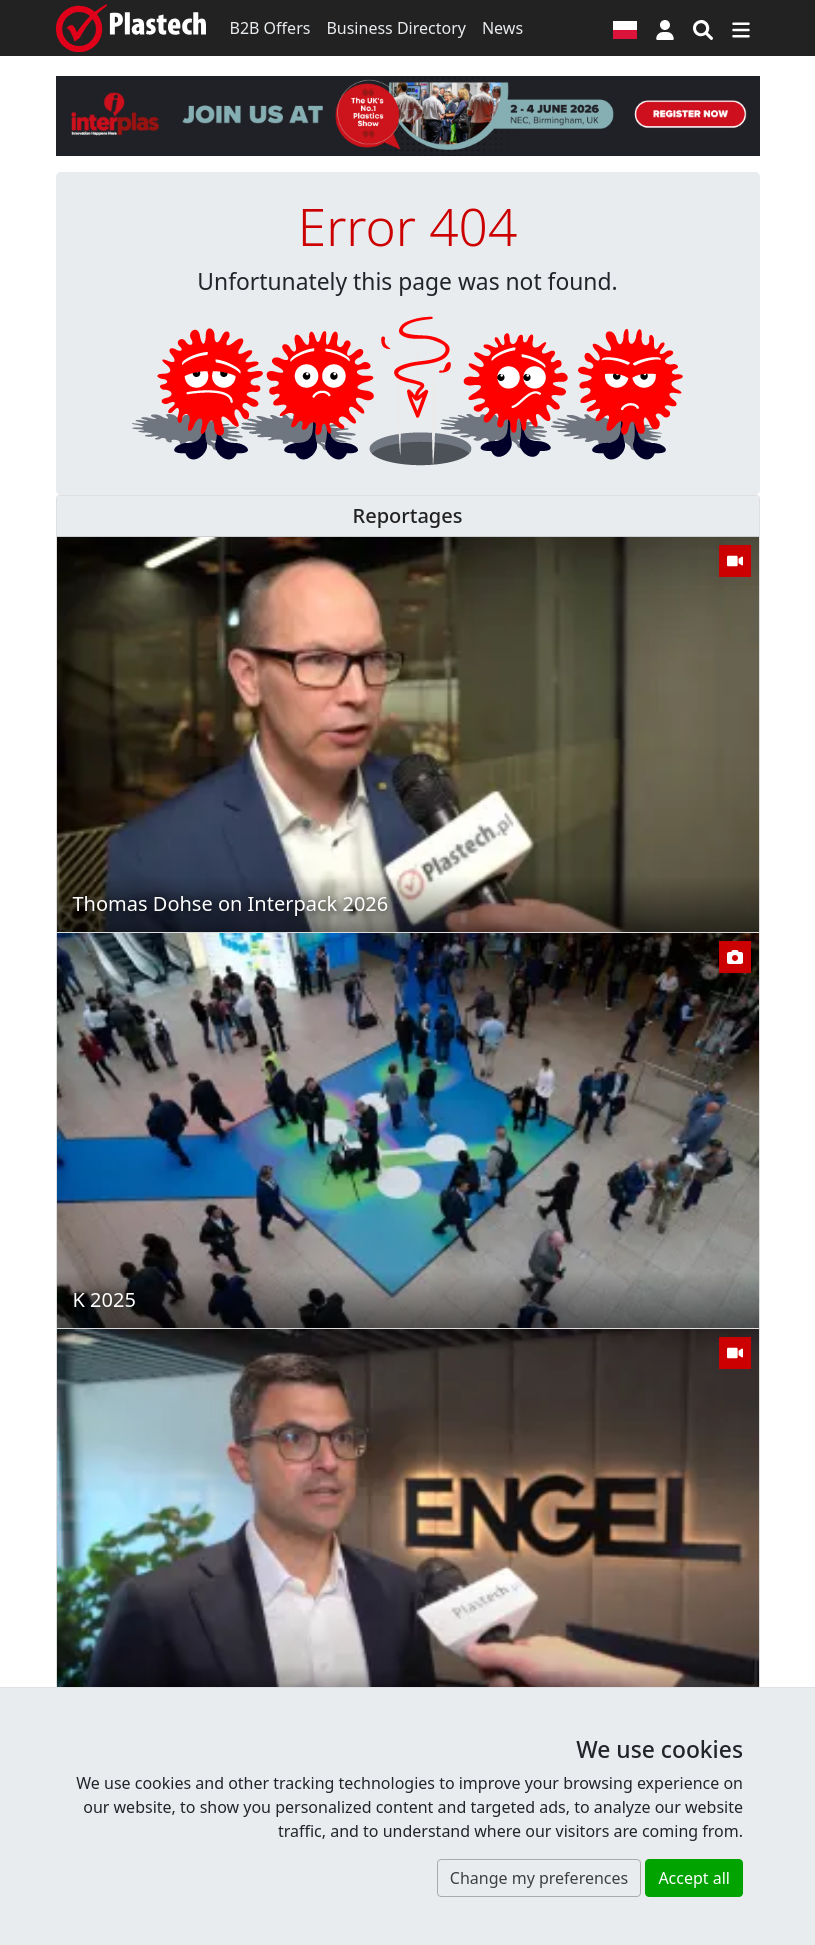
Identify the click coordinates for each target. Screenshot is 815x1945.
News (502, 28)
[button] (665, 28)
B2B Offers (270, 28)
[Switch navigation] (741, 28)
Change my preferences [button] (539, 1878)
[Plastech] (131, 28)
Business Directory (396, 28)
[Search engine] (703, 28)
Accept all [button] (694, 1878)
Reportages (408, 515)
